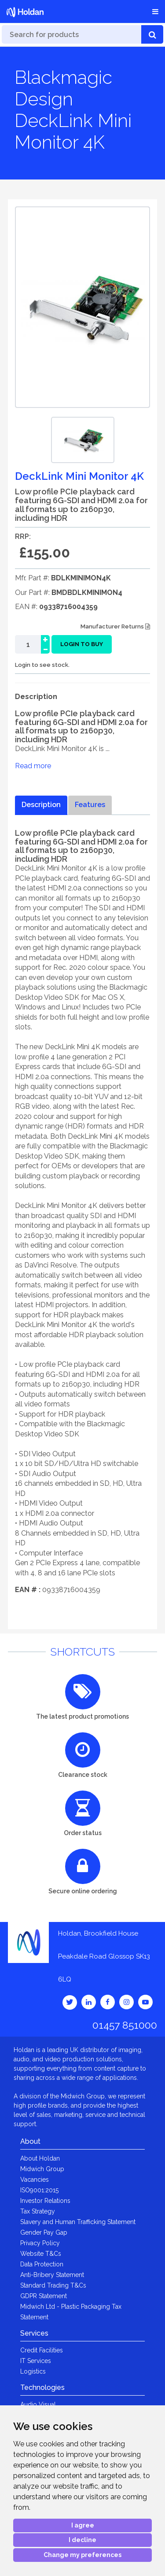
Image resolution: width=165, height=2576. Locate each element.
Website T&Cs (40, 2253)
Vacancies (34, 2179)
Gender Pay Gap (43, 2232)
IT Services (35, 2360)
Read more (33, 766)
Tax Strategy (37, 2211)
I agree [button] (82, 2525)
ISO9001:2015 (39, 2190)
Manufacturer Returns (115, 626)
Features (90, 804)
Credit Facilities (41, 2350)
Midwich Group (42, 2168)
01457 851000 (124, 2025)
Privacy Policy (40, 2243)
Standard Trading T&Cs (53, 2285)
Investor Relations (45, 2200)
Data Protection (41, 2264)
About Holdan (40, 2158)
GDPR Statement (43, 2295)
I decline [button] (82, 2539)
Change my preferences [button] (82, 2554)
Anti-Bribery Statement (52, 2274)
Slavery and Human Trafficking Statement (78, 2221)
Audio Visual (38, 2404)
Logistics (33, 2371)
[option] (82, 440)
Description (41, 804)
